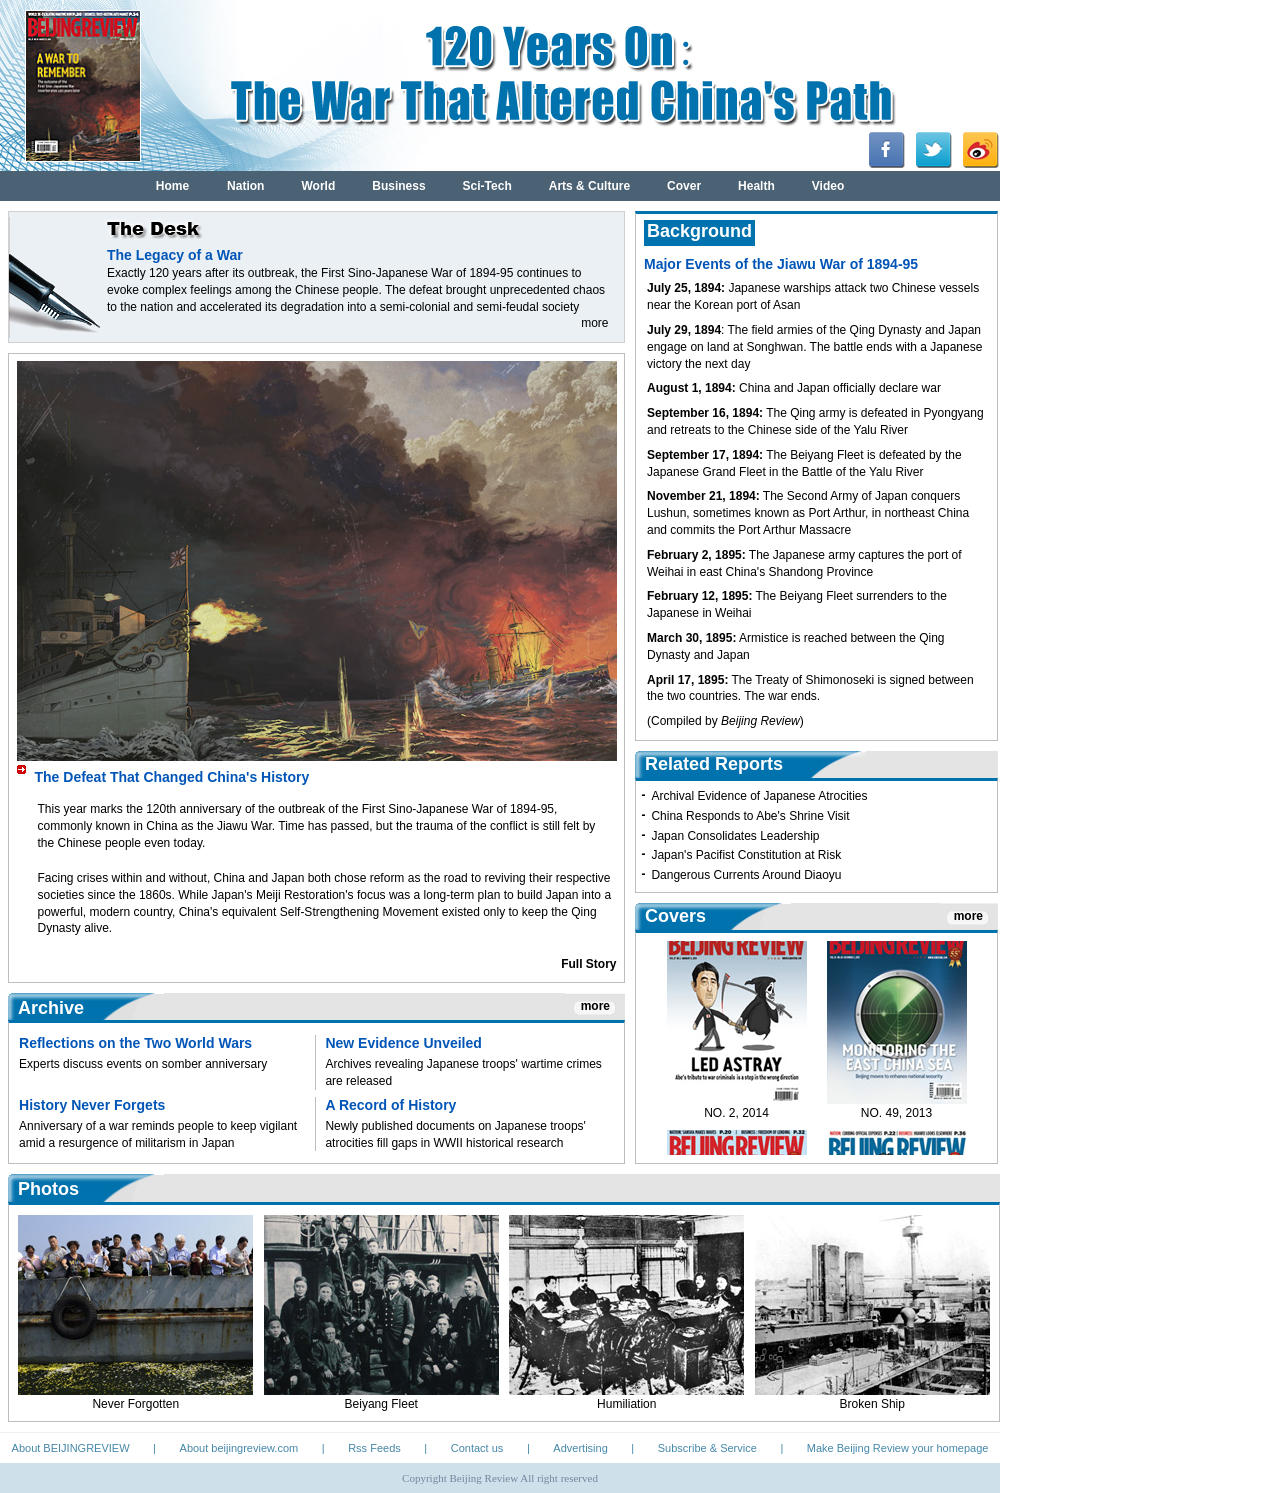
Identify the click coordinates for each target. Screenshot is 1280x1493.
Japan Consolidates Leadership (735, 836)
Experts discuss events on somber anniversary (143, 1064)
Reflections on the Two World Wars (135, 1043)
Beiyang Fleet (381, 1404)
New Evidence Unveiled (403, 1043)
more (594, 323)
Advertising (580, 1448)
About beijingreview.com (239, 1448)
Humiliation (626, 1404)
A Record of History (390, 1105)
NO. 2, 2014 (736, 1120)
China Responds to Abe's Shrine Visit (750, 816)
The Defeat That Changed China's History (172, 777)
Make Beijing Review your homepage (898, 1448)
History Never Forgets (92, 1105)
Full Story (588, 964)
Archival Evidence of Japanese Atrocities (759, 796)
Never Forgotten (135, 1404)
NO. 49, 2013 (896, 1120)
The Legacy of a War (175, 255)
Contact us (477, 1448)
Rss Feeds (374, 1448)
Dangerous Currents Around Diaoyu (746, 875)
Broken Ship (872, 1404)
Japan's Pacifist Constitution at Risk (746, 855)
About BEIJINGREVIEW (71, 1448)
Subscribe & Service (707, 1448)
